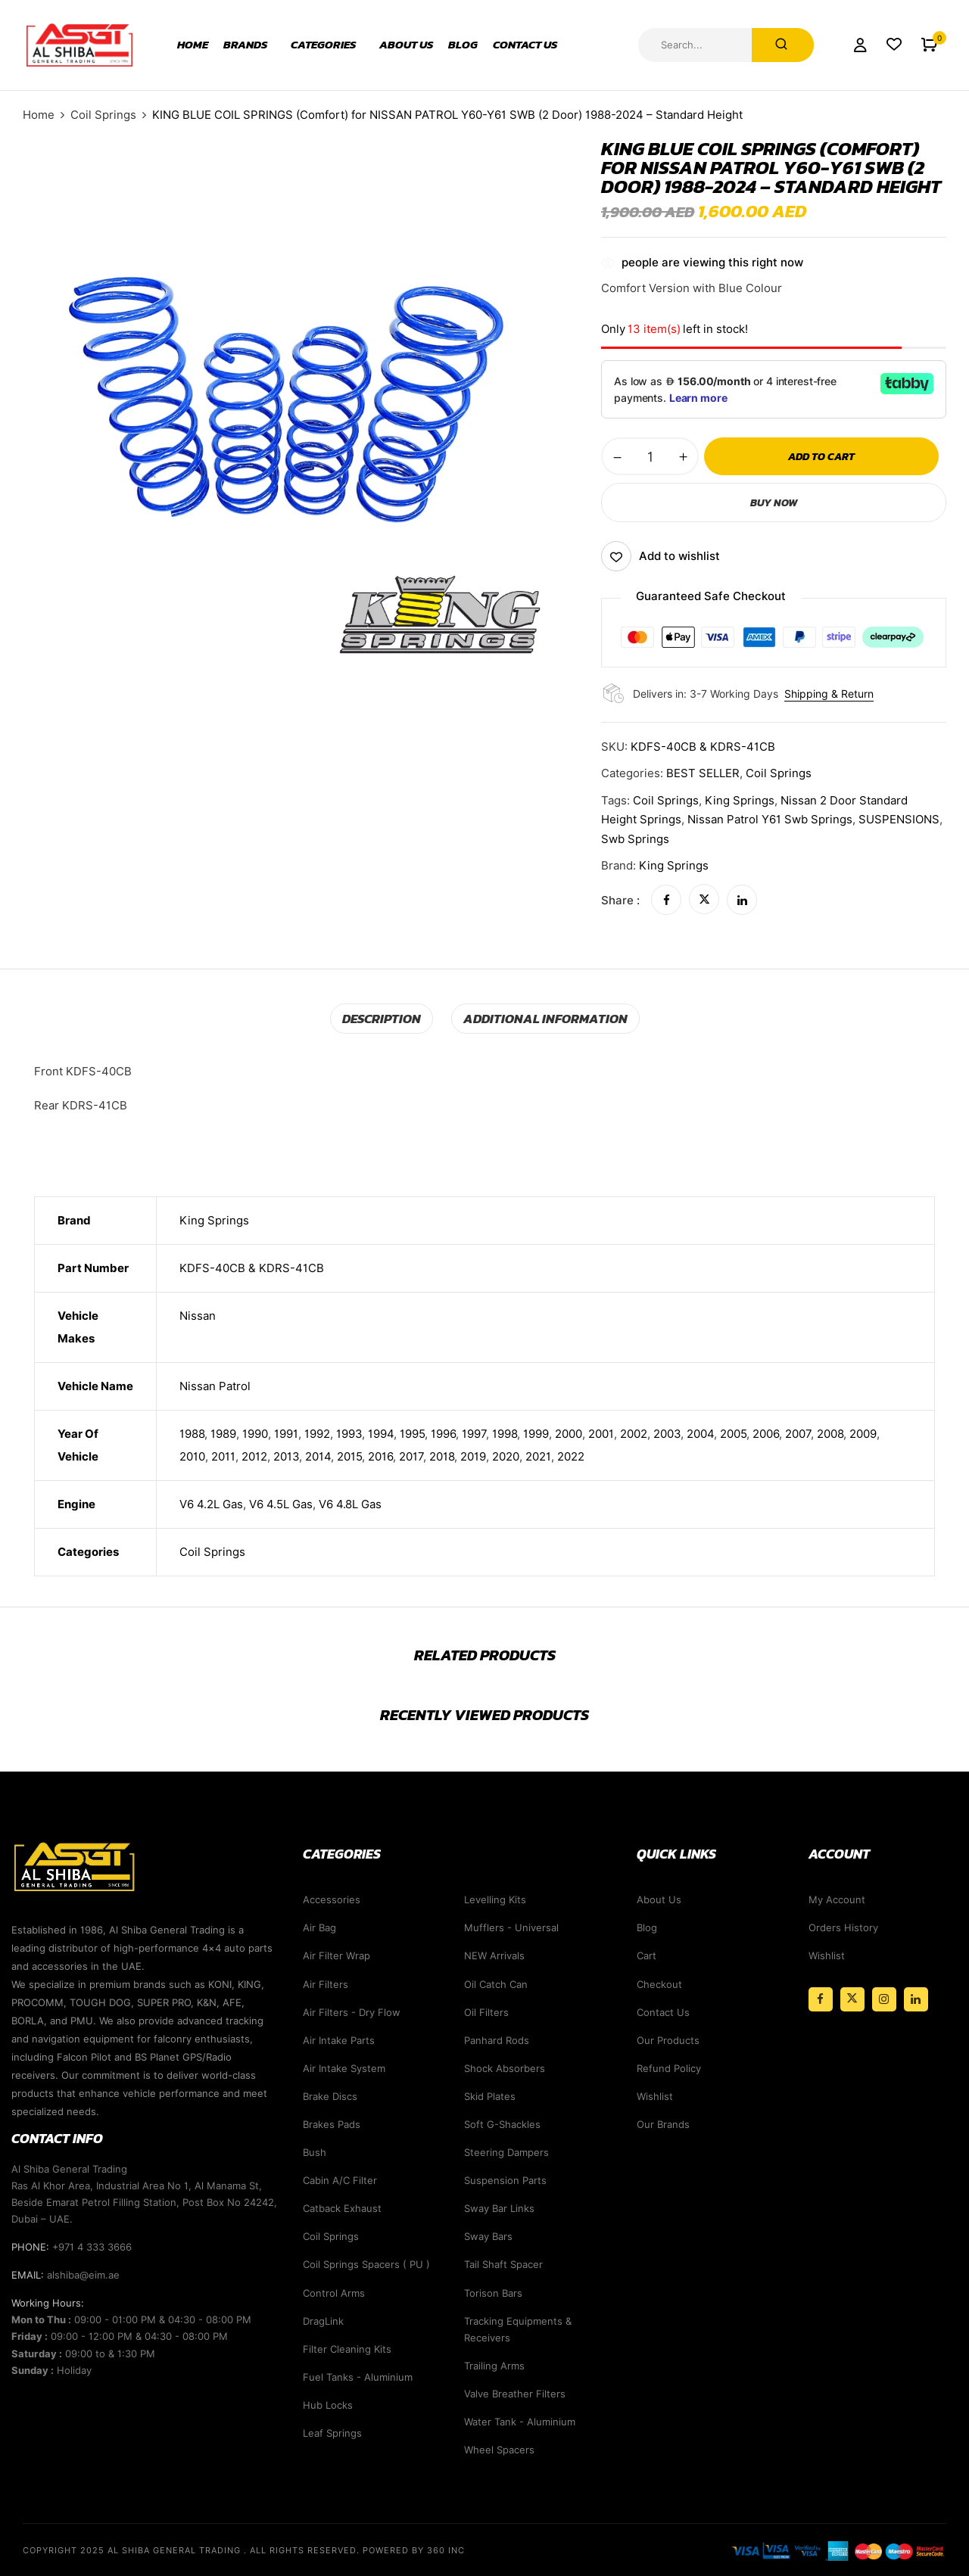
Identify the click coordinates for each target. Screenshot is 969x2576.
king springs (739, 800)
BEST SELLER (703, 773)
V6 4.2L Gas (211, 1503)
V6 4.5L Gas (281, 1503)
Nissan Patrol (215, 1385)
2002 (633, 1433)
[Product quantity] (650, 456)
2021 (538, 1456)
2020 (505, 1456)
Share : (620, 900)
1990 (255, 1433)
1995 (412, 1433)
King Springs (674, 866)
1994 (381, 1433)
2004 (700, 1433)
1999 (536, 1433)
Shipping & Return (829, 694)
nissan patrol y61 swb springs (769, 819)
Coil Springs (103, 115)
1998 (504, 1433)
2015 (349, 1456)
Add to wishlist (679, 556)
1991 (286, 1433)
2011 (223, 1456)
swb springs (635, 839)
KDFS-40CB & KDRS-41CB (251, 1267)
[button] (929, 45)
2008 (830, 1433)
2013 (286, 1456)
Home (39, 115)
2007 (798, 1433)
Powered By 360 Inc (414, 2549)
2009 (863, 1433)
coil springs (666, 800)
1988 (191, 1433)
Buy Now (774, 502)
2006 (765, 1433)
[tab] (388, 1018)
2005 (733, 1433)
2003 (667, 1433)
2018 (441, 1456)
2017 (411, 1456)
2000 (568, 1433)
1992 (317, 1433)
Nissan (197, 1315)
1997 (474, 1433)
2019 (473, 1456)
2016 (380, 1456)
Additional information (543, 1018)
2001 (601, 1433)
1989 (223, 1433)
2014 (318, 1456)
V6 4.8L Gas (350, 1503)
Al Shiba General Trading (174, 2549)
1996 (443, 1433)
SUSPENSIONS (898, 819)
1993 (349, 1433)
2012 (254, 1456)
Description (388, 1018)
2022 (570, 1456)
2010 (192, 1456)
